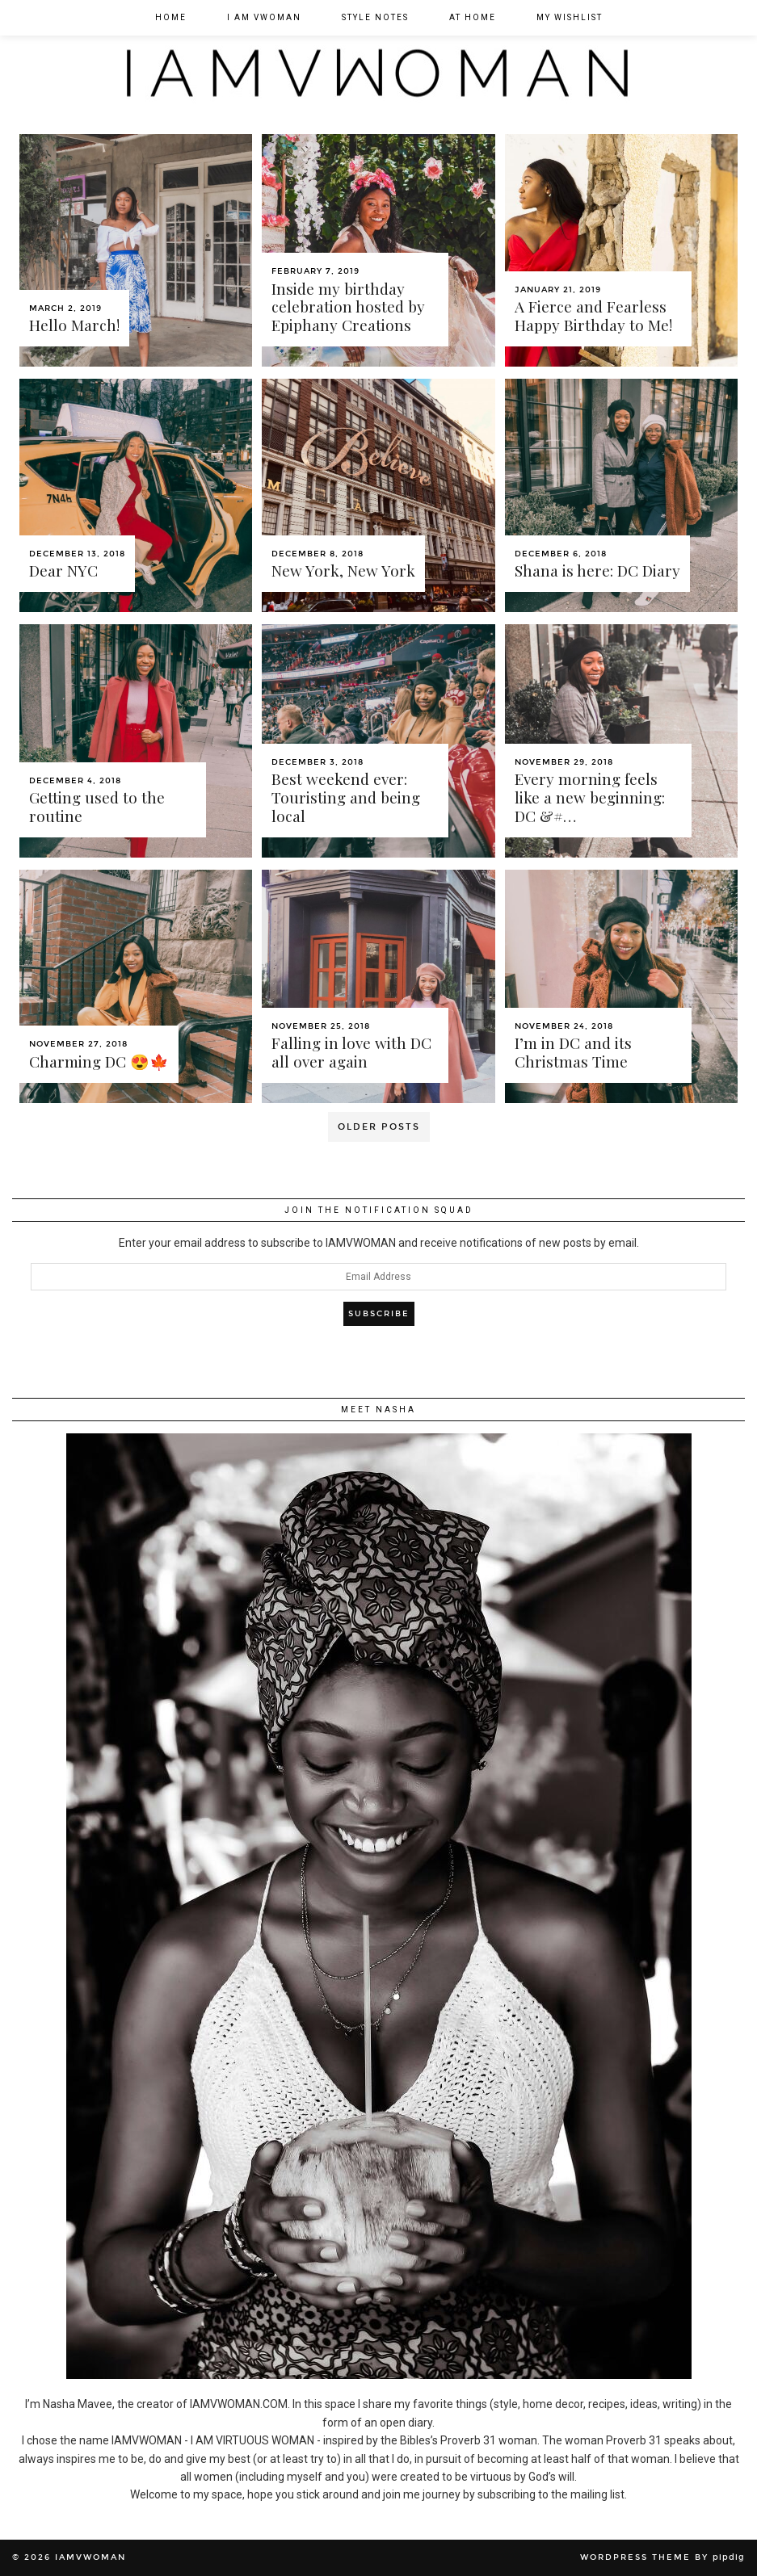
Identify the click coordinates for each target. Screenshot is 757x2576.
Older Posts (379, 1127)
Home (171, 17)
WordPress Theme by (662, 2557)
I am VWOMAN (264, 17)
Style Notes (375, 17)
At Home (472, 17)
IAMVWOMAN (90, 2557)
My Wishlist (569, 17)
